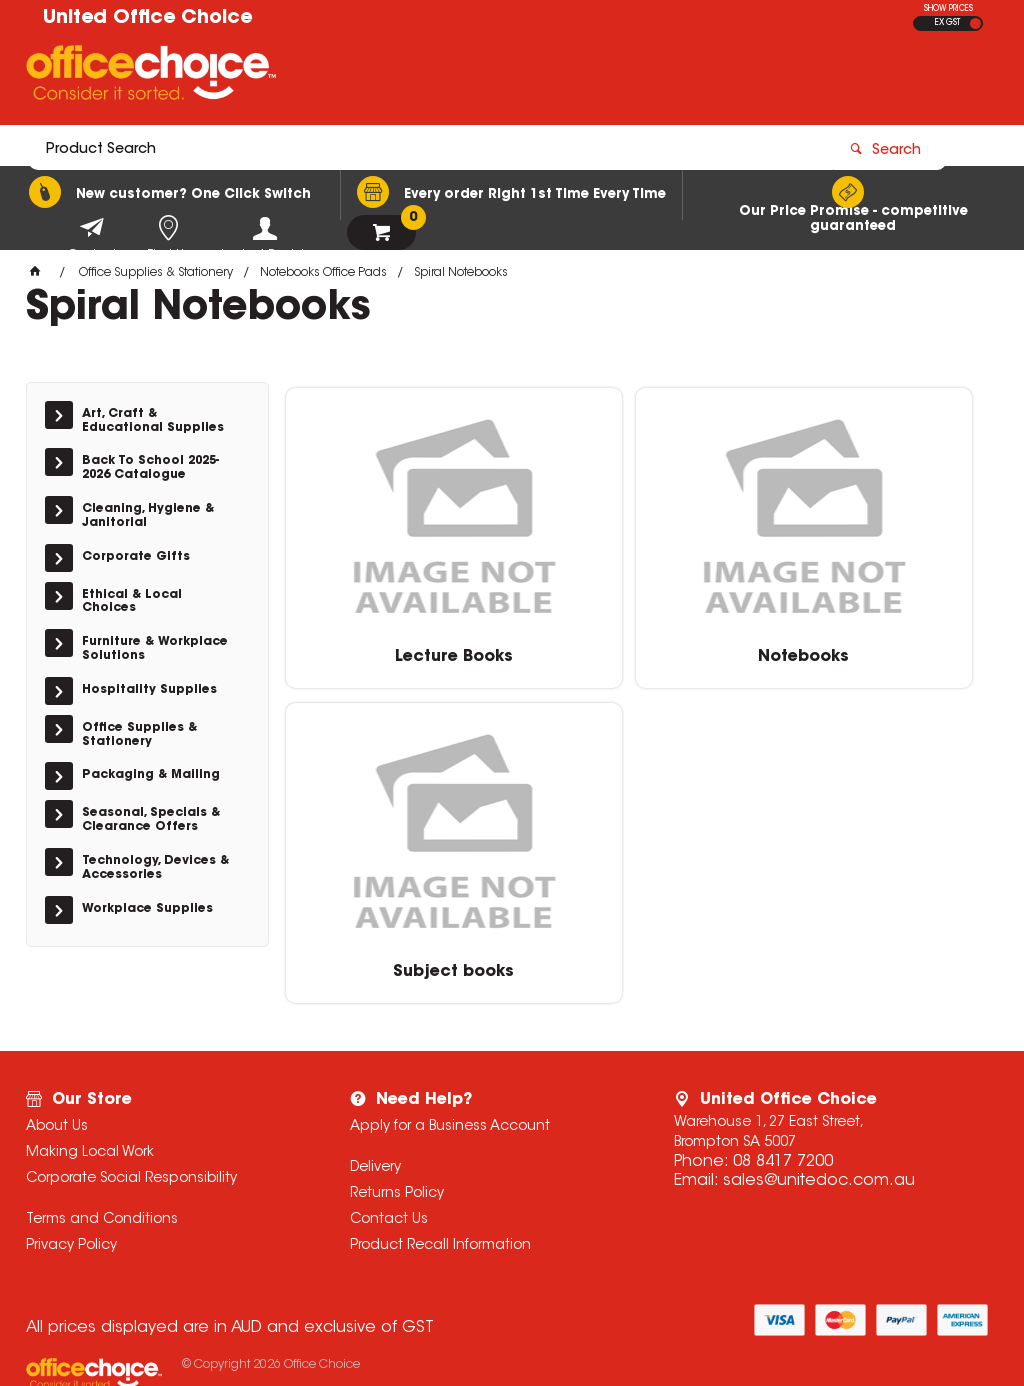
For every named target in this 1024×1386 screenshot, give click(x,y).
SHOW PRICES (948, 9)
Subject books (878, 651)
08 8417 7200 (783, 1098)
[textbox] (395, 77)
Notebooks (638, 651)
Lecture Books (399, 651)
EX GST (947, 23)
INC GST (975, 23)
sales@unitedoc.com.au (819, 1117)
